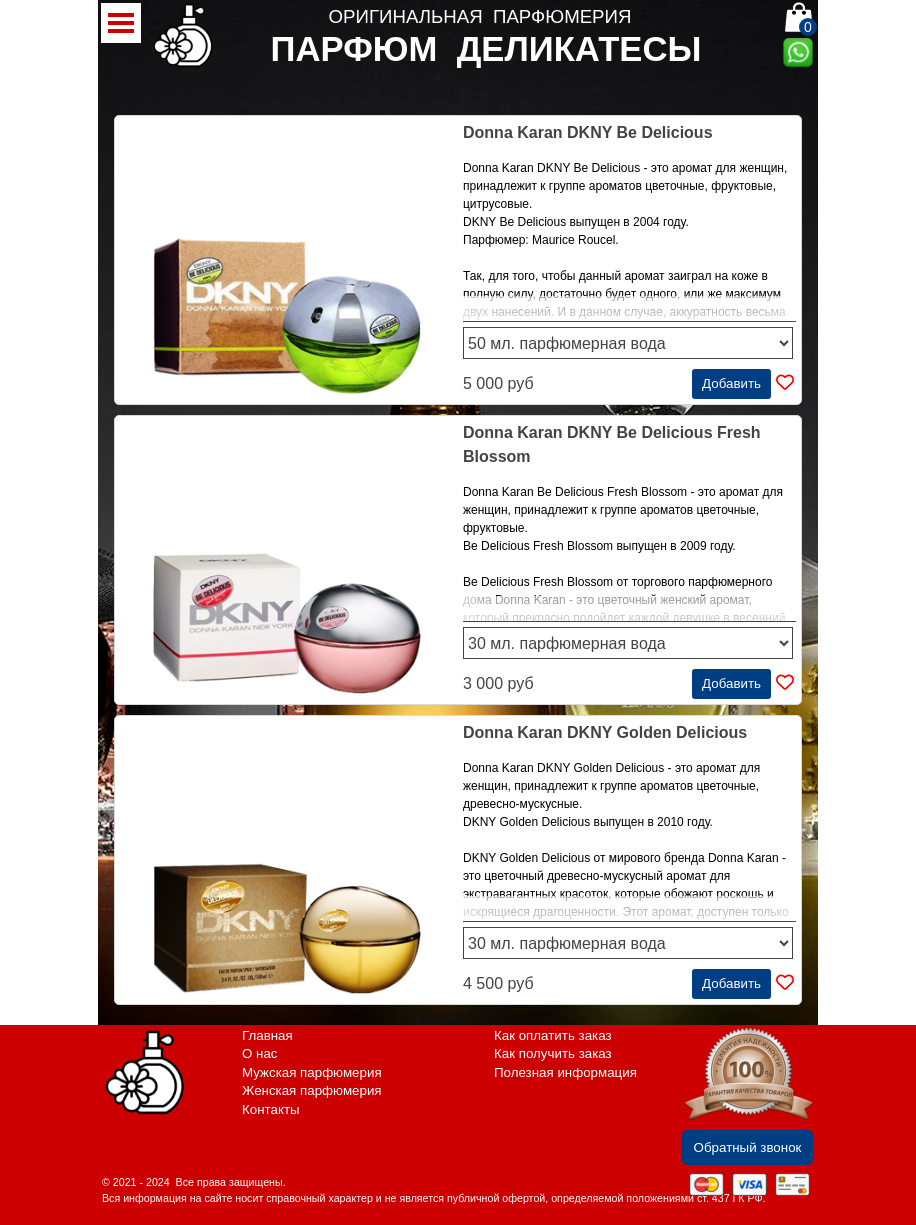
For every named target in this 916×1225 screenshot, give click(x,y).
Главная (267, 1035)
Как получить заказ (553, 1053)
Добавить (731, 383)
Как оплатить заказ (553, 1035)
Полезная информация (565, 1072)
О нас (260, 1053)
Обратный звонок (748, 1147)
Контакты (271, 1109)
